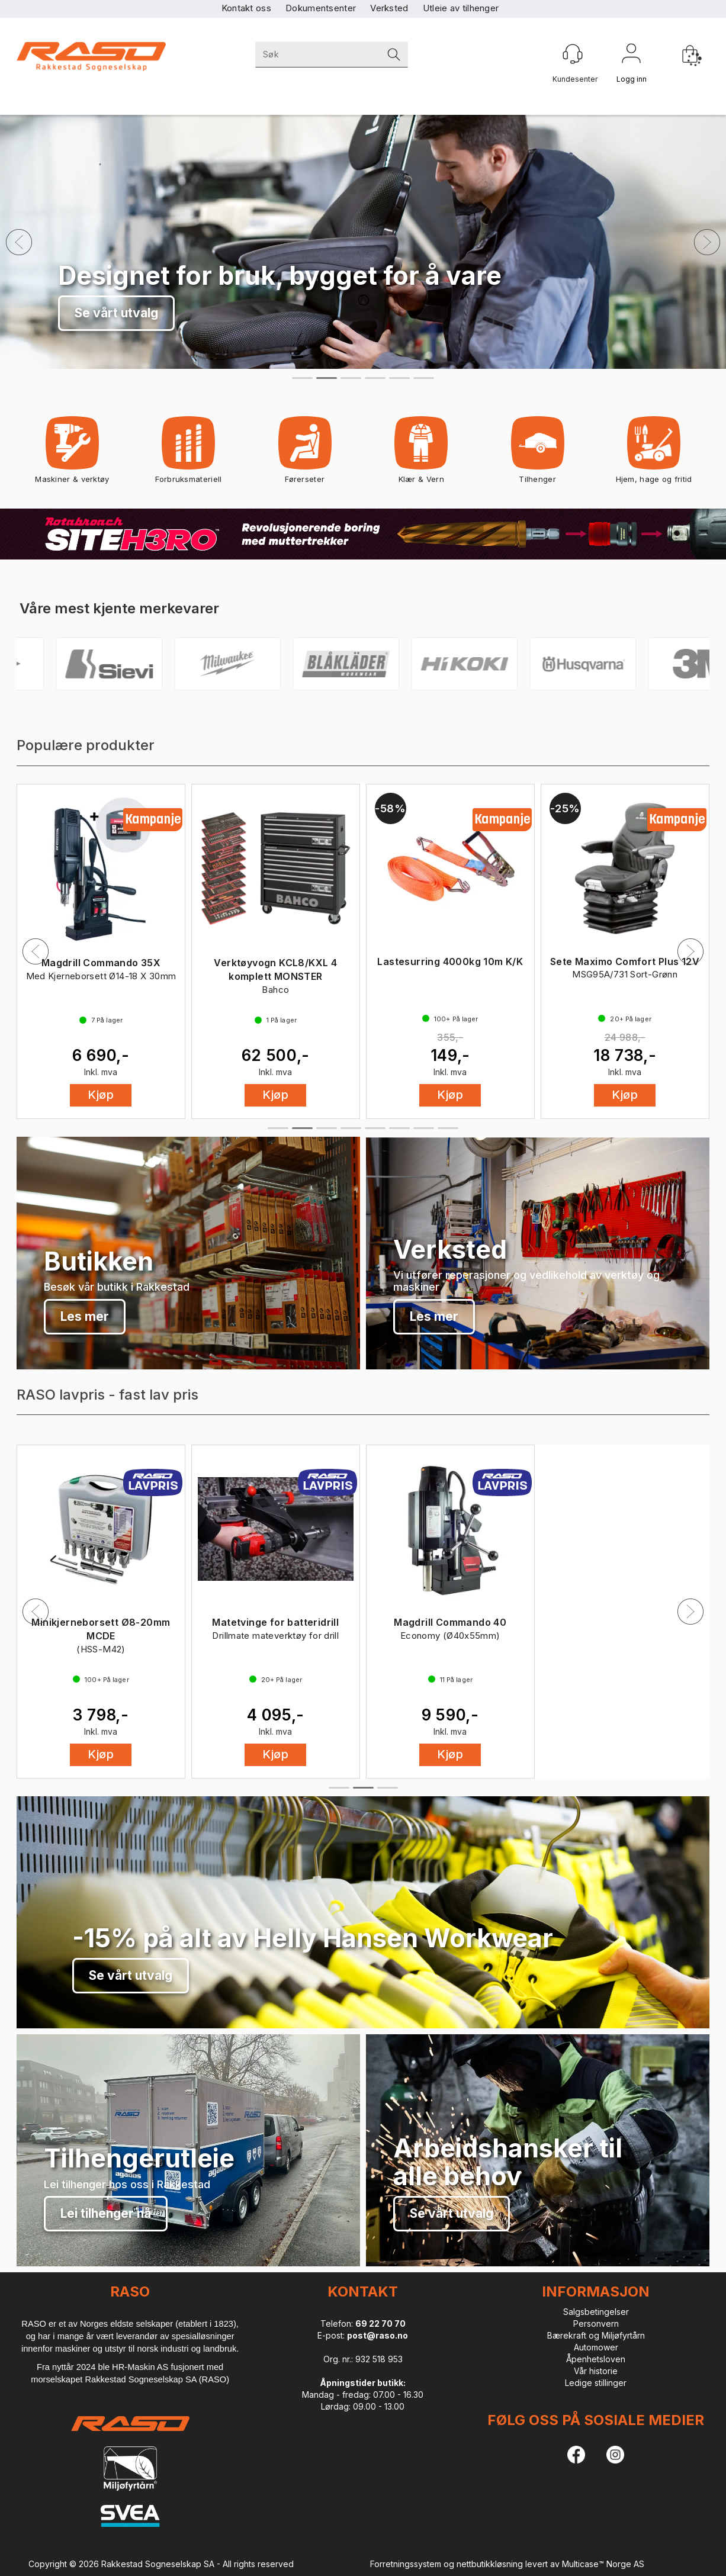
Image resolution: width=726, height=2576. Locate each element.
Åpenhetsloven (595, 2359)
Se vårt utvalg (130, 1975)
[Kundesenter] (572, 53)
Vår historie (596, 2371)
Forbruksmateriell (188, 454)
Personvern (596, 2323)
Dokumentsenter (320, 8)
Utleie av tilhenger (461, 8)
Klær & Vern (421, 454)
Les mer (84, 1316)
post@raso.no (377, 2335)
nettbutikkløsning (490, 2564)
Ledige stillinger (596, 2383)
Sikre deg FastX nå (131, 312)
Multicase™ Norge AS (603, 2564)
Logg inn (631, 55)
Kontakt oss (246, 8)
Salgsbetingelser (596, 2312)
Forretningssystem (405, 2564)
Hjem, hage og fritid (654, 454)
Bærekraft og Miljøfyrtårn (596, 2335)
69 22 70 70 (380, 2323)
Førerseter (305, 454)
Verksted (389, 8)
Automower (596, 2347)
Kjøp (101, 1095)
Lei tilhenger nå (105, 2213)
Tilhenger (538, 454)
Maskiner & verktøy (72, 454)
